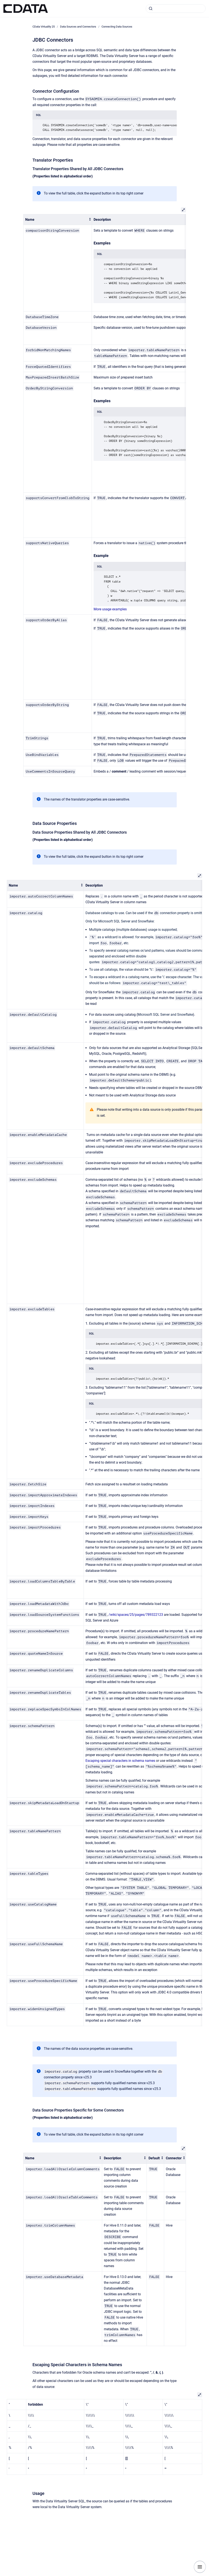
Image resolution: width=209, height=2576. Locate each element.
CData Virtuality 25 (43, 26)
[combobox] (175, 8)
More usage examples (110, 609)
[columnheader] (57, 219)
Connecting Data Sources (117, 26)
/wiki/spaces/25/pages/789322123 (136, 1615)
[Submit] (150, 8)
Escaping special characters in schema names (120, 1761)
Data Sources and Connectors (78, 26)
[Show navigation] (200, 2567)
